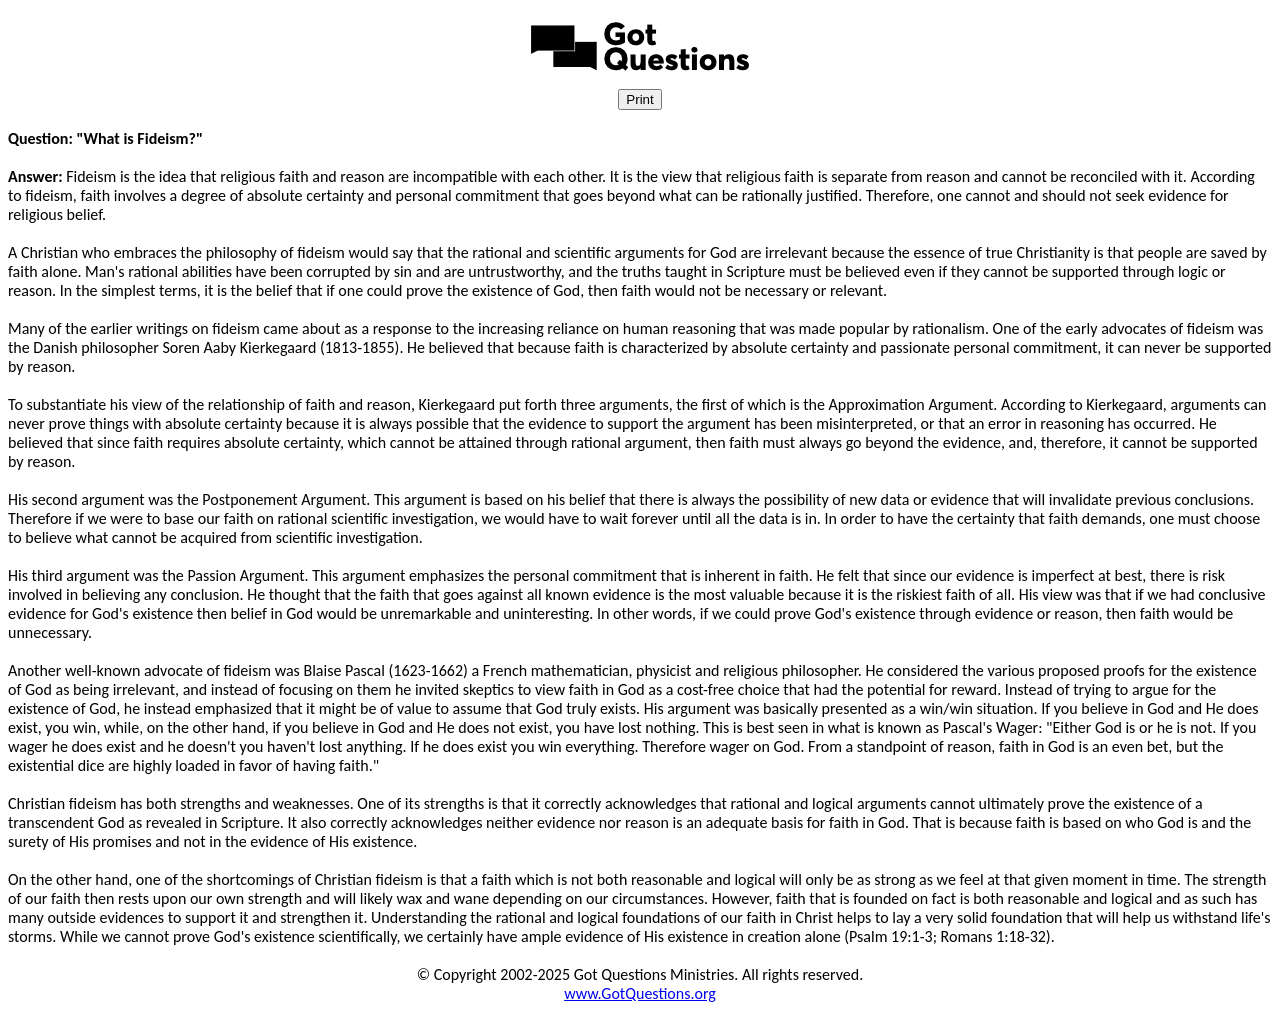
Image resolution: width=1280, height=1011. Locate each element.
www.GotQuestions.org (640, 993)
